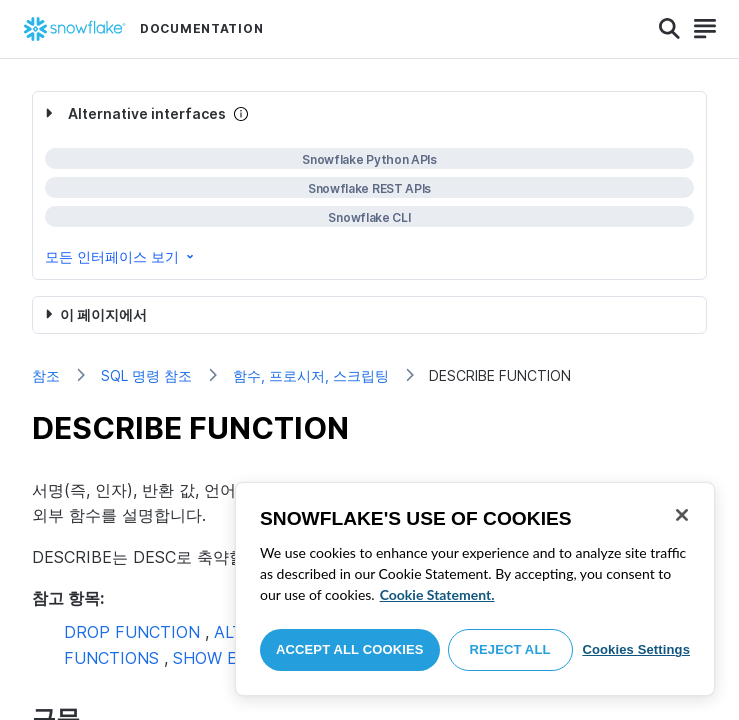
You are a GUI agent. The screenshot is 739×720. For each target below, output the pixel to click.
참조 (46, 375)
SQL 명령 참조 (146, 375)
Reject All (510, 649)
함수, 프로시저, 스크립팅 (311, 375)
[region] (475, 589)
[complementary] (369, 185)
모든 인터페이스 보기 (121, 256)
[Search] (669, 29)
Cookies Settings (636, 649)
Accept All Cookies (350, 649)
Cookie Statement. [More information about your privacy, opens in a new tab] (437, 594)
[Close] (682, 515)
